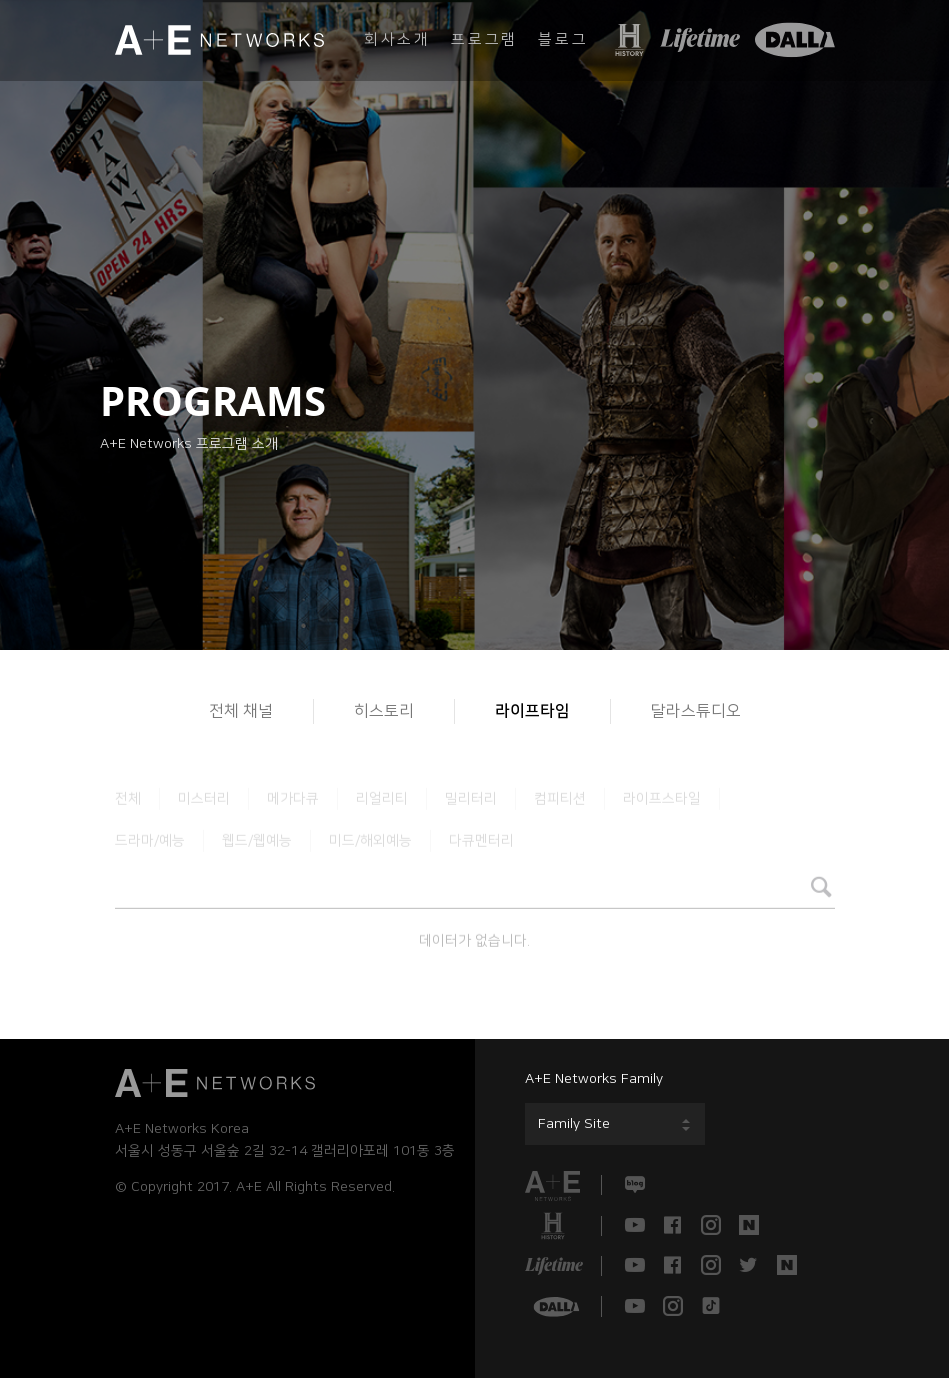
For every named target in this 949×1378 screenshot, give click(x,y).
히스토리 (384, 711)
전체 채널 (241, 711)
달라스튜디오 (696, 711)
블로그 (563, 39)
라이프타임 (532, 711)
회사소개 (397, 39)
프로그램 (484, 39)
